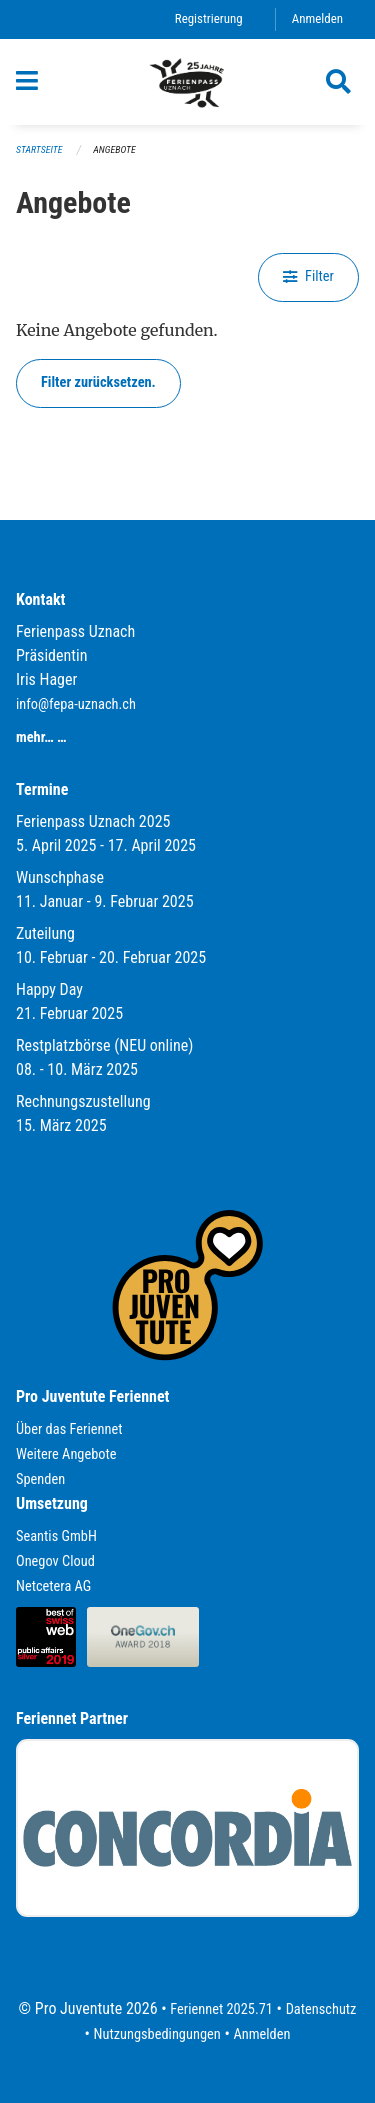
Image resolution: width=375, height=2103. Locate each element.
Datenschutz (321, 2009)
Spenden (40, 1479)
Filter (308, 276)
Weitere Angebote (66, 1454)
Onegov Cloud (55, 1561)
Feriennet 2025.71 (221, 2009)
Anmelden (317, 18)
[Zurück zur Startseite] (188, 82)
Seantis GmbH (56, 1536)
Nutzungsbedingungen (157, 2034)
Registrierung (209, 18)
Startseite (39, 149)
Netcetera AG (53, 1586)
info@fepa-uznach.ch (76, 704)
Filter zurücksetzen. (98, 382)
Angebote (114, 149)
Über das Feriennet (69, 1429)
